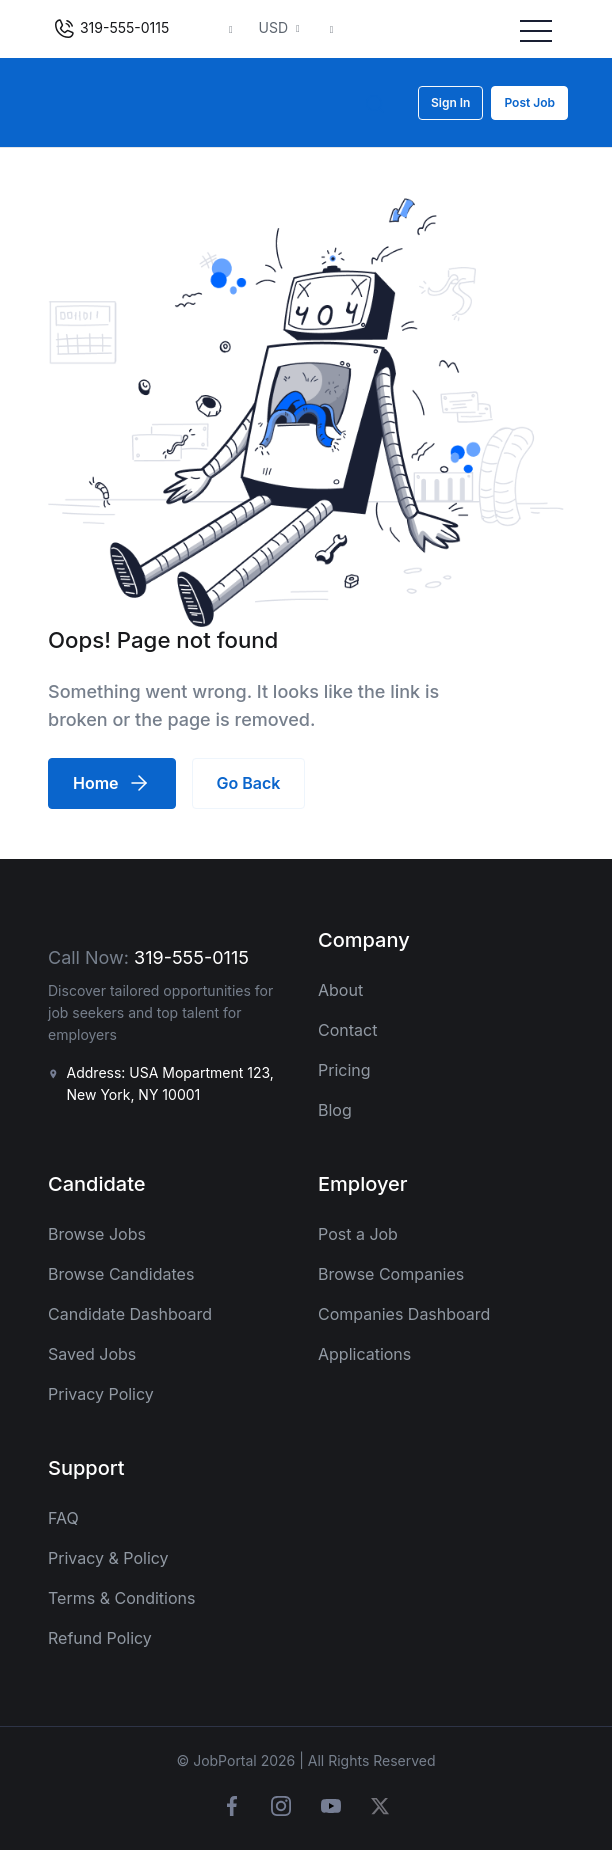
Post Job (529, 102)
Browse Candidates (121, 1274)
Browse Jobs (97, 1234)
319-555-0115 (110, 29)
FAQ (63, 1518)
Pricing (344, 1070)
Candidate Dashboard (130, 1314)
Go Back (249, 783)
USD (275, 27)
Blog (335, 1110)
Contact (347, 1030)
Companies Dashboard (404, 1314)
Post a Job (358, 1234)
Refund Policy (100, 1638)
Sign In (450, 102)
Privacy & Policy (108, 1558)
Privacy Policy (101, 1394)
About (340, 990)
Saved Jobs (92, 1354)
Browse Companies (391, 1274)
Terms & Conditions (121, 1598)
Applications (364, 1354)
